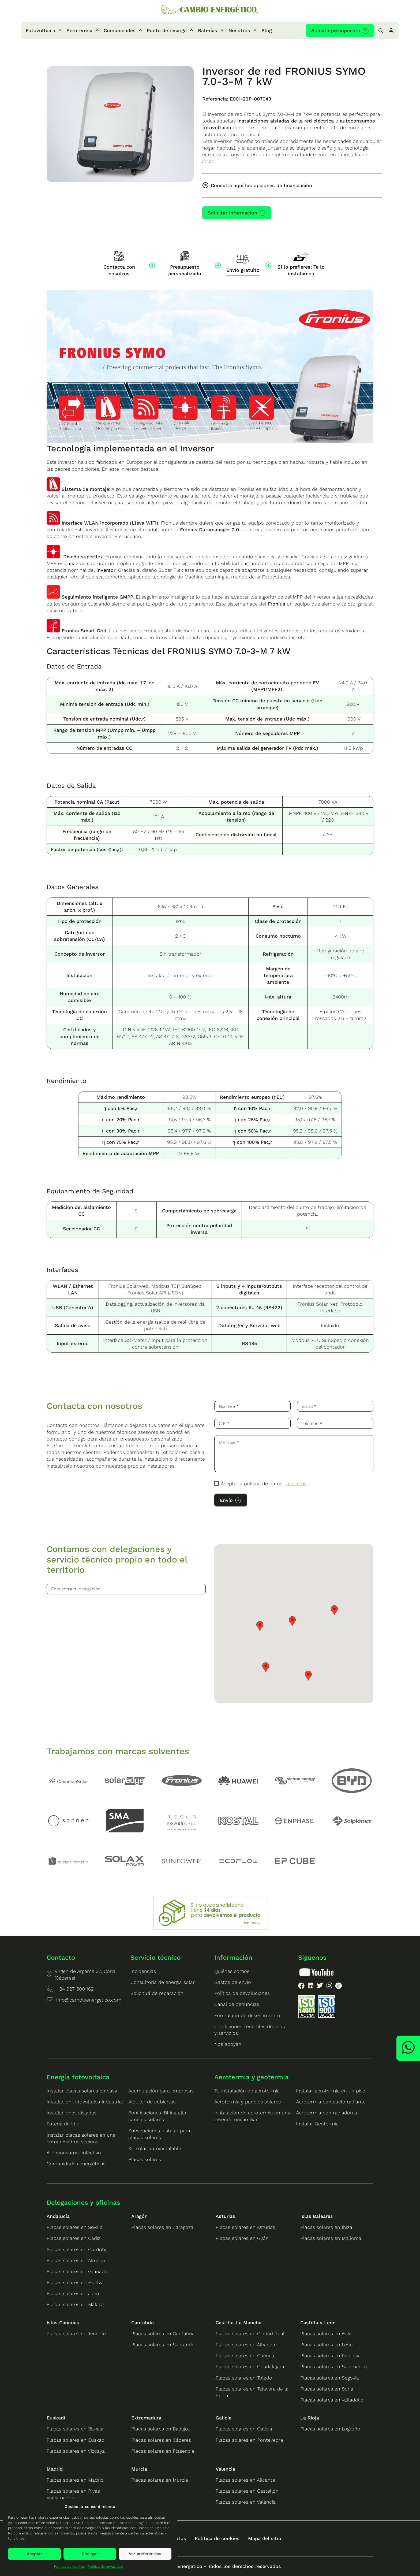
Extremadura (146, 2418)
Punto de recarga (167, 30)
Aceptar (34, 2553)
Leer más (296, 1483)
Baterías (207, 30)
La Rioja (309, 2418)
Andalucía (58, 2216)
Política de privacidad (105, 2566)
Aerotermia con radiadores (326, 2112)
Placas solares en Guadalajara (250, 2366)
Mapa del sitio (264, 2538)
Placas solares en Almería (76, 2260)
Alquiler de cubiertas (151, 2101)
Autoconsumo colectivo (74, 2152)
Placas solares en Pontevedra (249, 2440)
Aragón (139, 2216)
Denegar (90, 2553)
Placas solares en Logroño (330, 2429)
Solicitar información (232, 213)
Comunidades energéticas (76, 2163)
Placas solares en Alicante (245, 2480)
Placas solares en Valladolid (331, 2400)
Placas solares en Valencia (246, 2502)
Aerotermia (79, 30)
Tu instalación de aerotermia (247, 2091)
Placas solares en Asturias (245, 2227)
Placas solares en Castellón (247, 2491)
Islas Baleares (316, 2216)
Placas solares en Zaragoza (162, 2227)
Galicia (223, 2418)
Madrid (55, 2469)
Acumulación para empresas (161, 2091)
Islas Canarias (63, 2322)
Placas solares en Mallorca (330, 2238)
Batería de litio (63, 2123)
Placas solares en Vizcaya (76, 2451)
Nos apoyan (227, 2044)
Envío (226, 1500)
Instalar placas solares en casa (82, 2091)
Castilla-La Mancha (238, 2322)
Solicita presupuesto (335, 30)
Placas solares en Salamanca (333, 2366)
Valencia (225, 2469)
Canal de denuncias (236, 2004)
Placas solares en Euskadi (76, 2440)
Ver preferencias (145, 2553)
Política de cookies (69, 2566)
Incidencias (143, 1971)
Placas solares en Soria (326, 2389)
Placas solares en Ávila (326, 2333)
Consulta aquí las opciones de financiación (261, 185)
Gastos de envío (232, 1982)
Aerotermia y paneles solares (247, 2101)
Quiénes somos (231, 1971)
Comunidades (120, 30)
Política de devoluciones (242, 1993)
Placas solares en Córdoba (77, 2249)
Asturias (225, 2216)
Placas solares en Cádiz (73, 2238)
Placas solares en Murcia (159, 2480)
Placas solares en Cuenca (245, 2355)
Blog (266, 30)
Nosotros (239, 30)
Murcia (139, 2469)
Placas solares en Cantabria (163, 2333)
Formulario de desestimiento (247, 2015)
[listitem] (301, 1987)
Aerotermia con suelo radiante (331, 2101)
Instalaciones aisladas (71, 2112)
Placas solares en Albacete (246, 2344)
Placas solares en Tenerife (76, 2333)
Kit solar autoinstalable (154, 2148)
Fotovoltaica (40, 30)
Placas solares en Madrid (75, 2480)
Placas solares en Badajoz (160, 2429)
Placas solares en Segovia (329, 2378)
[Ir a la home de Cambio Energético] (210, 10)
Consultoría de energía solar (162, 1982)
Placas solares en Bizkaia (75, 2429)
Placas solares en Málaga (75, 2304)
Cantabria (142, 2322)
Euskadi (56, 2418)
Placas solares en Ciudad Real (250, 2333)
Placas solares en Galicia (244, 2429)
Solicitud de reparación (156, 1993)
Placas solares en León (326, 2344)
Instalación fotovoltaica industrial (85, 2101)
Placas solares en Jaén (73, 2293)
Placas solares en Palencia (330, 2355)
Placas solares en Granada (77, 2271)
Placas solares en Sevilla (75, 2227)
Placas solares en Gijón (242, 2238)
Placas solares (144, 2159)
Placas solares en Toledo (244, 2378)
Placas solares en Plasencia (162, 2451)
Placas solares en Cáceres (161, 2440)
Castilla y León (318, 2322)
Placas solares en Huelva (75, 2282)
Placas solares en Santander (163, 2344)
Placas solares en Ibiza (326, 2227)
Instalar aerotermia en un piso (330, 2091)
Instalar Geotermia (317, 2123)
